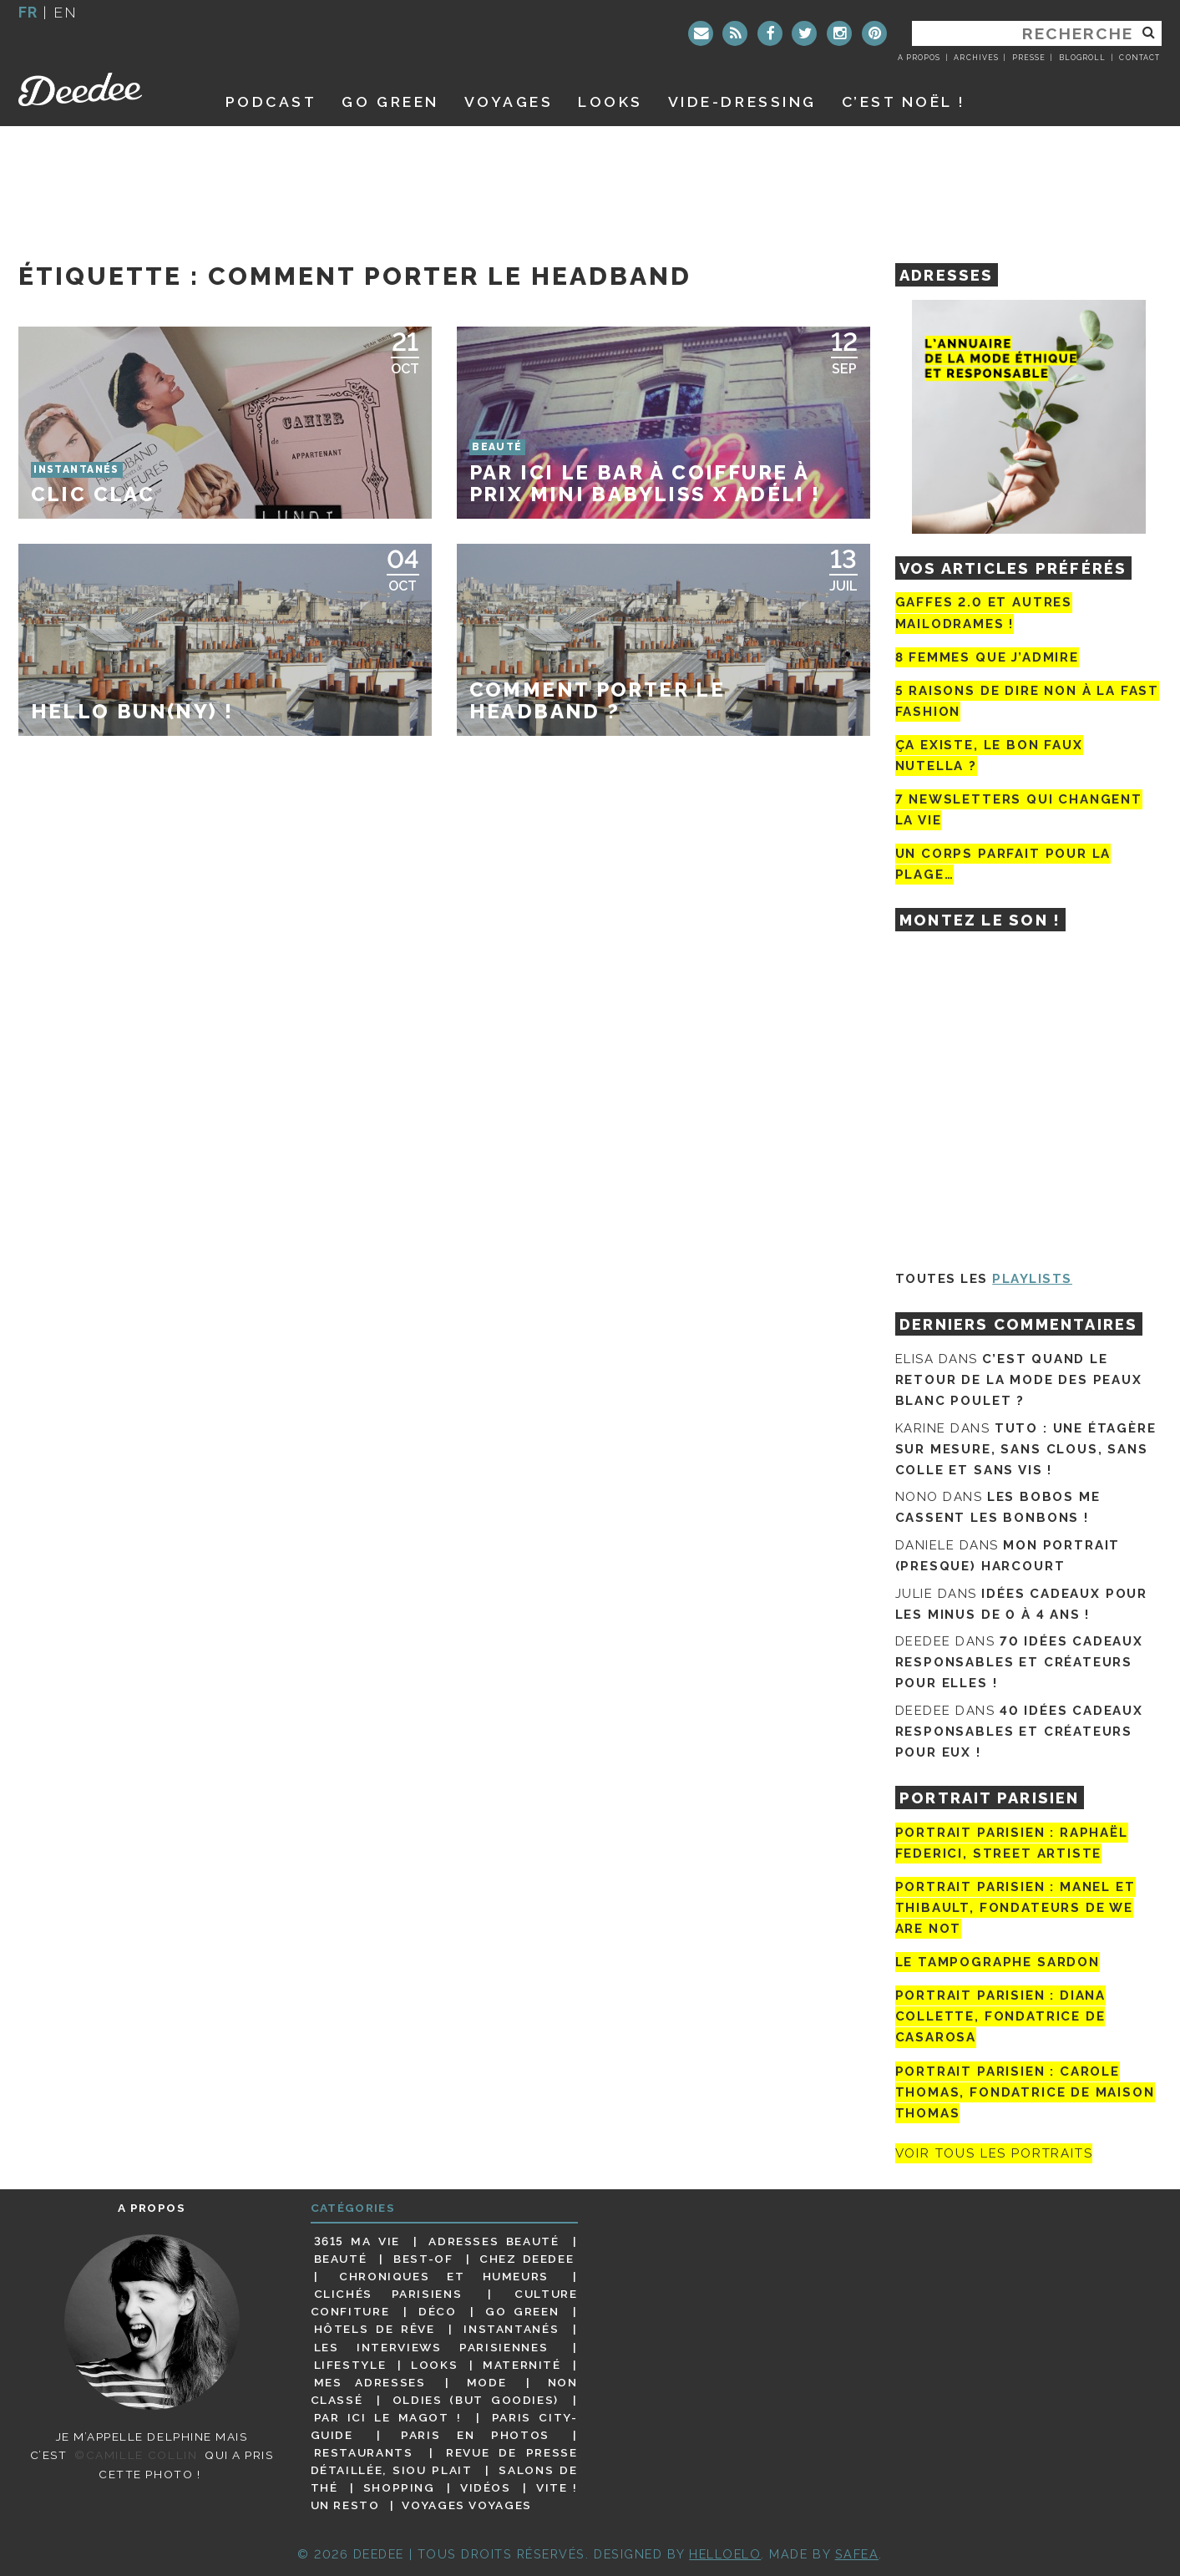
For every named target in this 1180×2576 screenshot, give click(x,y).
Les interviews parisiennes (431, 2347)
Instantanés (511, 2328)
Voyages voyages (466, 2505)
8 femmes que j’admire (987, 657)
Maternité (522, 2364)
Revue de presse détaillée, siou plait (444, 2461)
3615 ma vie (357, 2241)
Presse (1029, 57)
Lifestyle (350, 2364)
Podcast (271, 101)
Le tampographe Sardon (997, 1962)
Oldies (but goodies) (475, 2399)
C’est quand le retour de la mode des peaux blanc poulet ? (1018, 1379)
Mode (487, 2382)
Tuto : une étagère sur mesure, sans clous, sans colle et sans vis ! (1026, 1449)
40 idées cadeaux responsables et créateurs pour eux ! (1019, 1731)
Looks (610, 101)
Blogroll (1082, 57)
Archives (976, 57)
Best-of (423, 2258)
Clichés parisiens (388, 2293)
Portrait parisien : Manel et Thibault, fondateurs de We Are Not (1015, 1907)
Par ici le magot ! (388, 2417)
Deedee (103, 89)
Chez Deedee (526, 2258)
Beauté (340, 2258)
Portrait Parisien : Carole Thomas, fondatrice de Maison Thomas (1025, 2092)
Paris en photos (475, 2435)
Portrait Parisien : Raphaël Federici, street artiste (1011, 1843)
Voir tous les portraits (994, 2153)
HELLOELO (725, 2554)
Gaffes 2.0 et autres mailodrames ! (983, 613)
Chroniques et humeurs (444, 2276)
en (65, 12)
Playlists (1032, 1278)
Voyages (509, 101)
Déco (437, 2311)
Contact (1139, 57)
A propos (919, 57)
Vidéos (485, 2487)
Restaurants (363, 2452)
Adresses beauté (493, 2241)
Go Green (522, 2311)
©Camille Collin (135, 2455)
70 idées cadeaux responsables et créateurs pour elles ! (1019, 1662)
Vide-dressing (742, 101)
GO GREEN (390, 101)
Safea (857, 2554)
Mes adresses (370, 2382)
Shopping (399, 2487)
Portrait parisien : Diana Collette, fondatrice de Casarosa (1001, 2016)
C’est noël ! (904, 101)
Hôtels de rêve (374, 2328)
